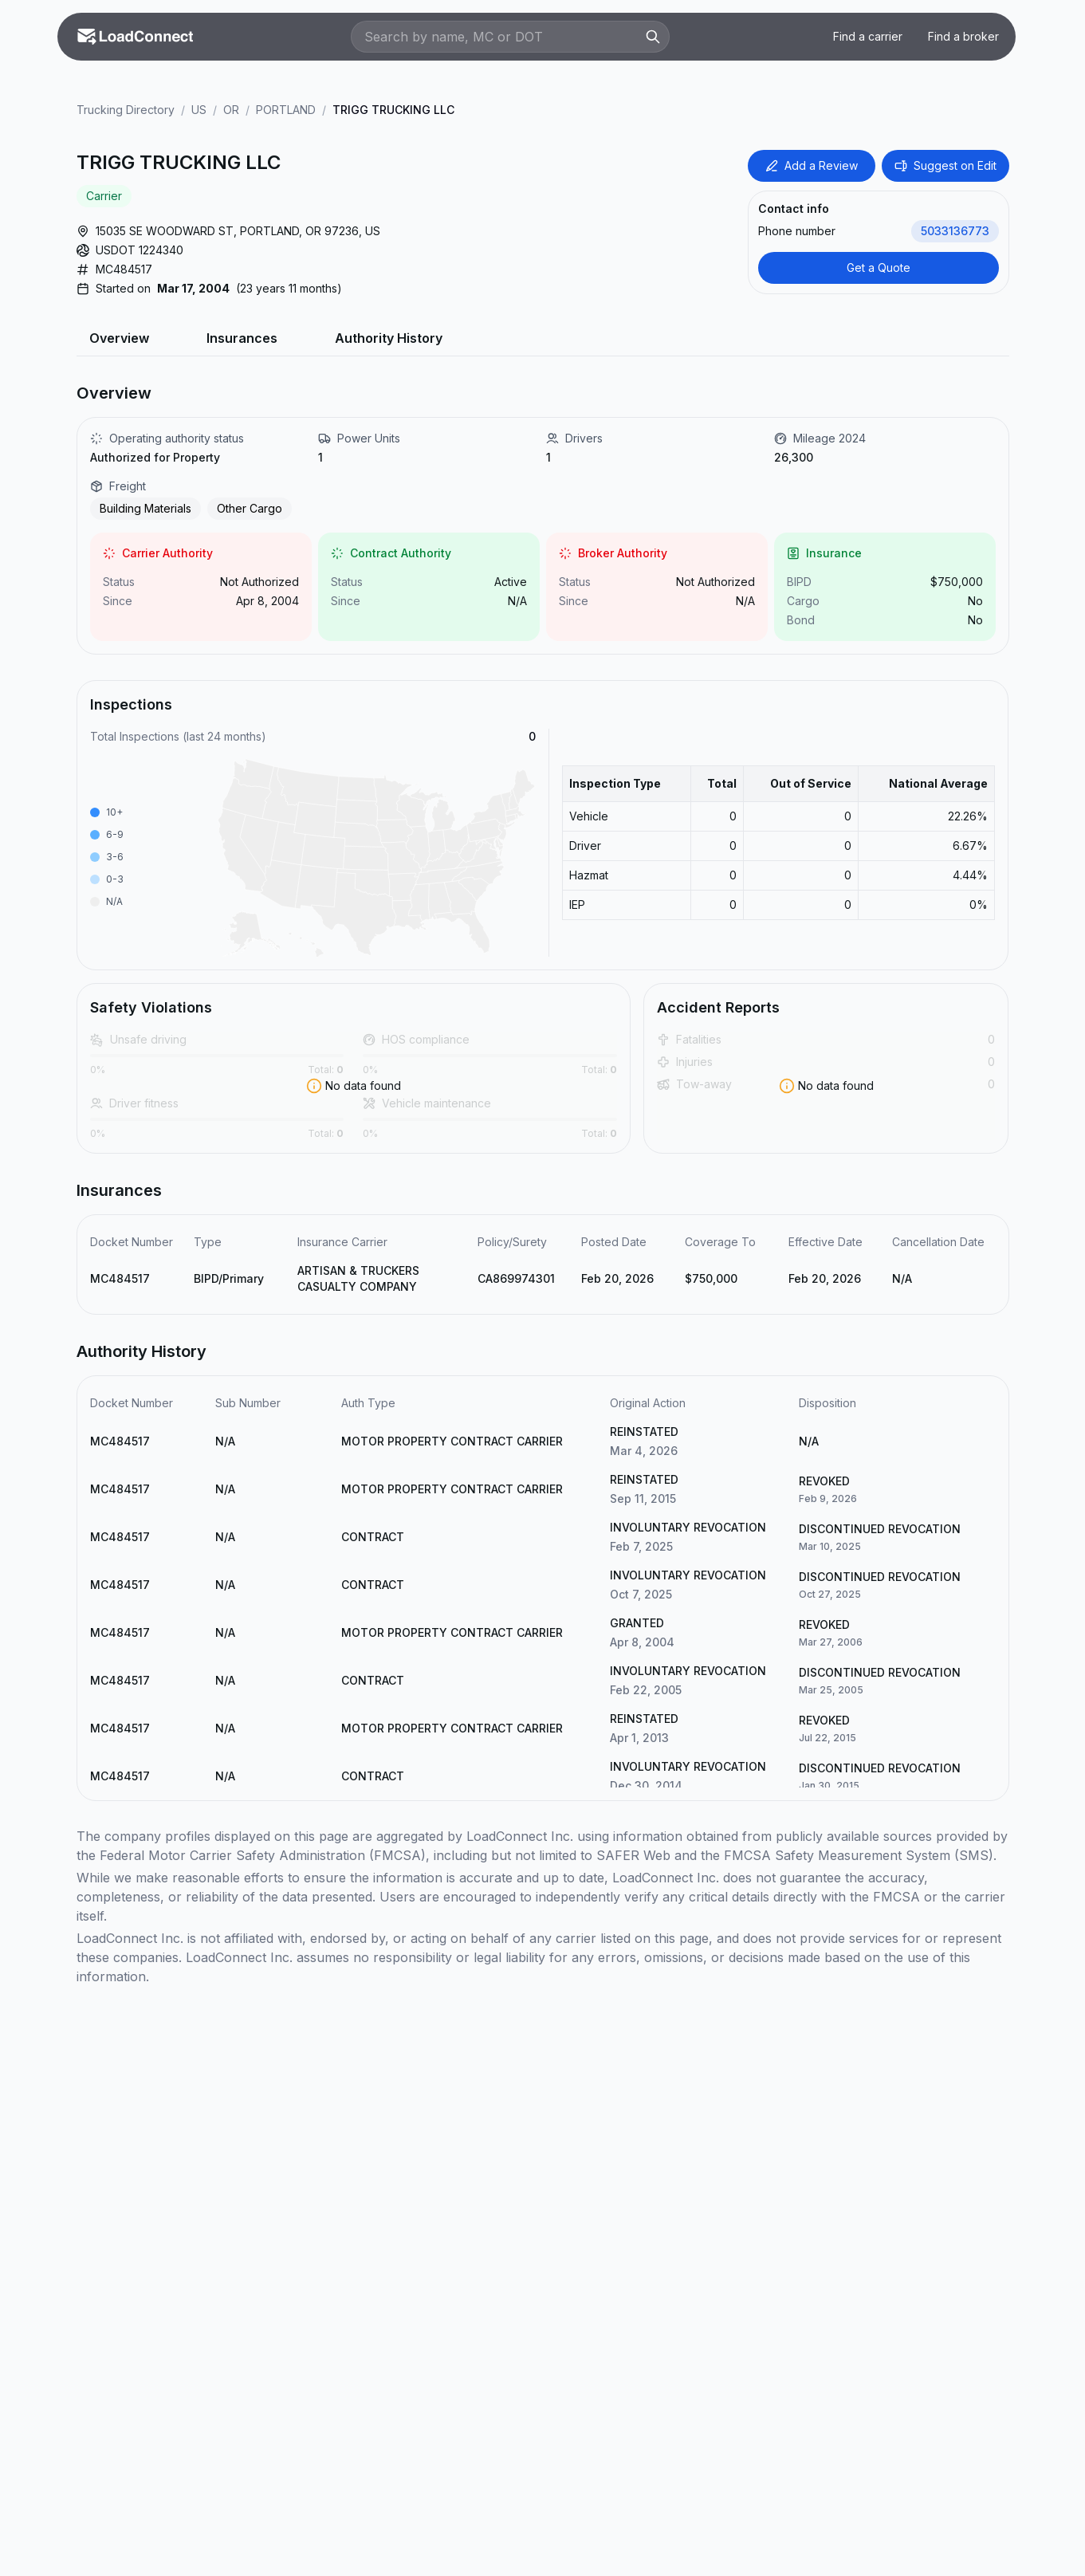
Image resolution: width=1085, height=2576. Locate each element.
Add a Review (811, 165)
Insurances (241, 338)
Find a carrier (867, 36)
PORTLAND (286, 109)
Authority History (388, 338)
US (198, 109)
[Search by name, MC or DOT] (502, 36)
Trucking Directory (126, 109)
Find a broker (963, 36)
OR (231, 109)
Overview (119, 338)
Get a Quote (878, 267)
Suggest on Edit (945, 165)
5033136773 (955, 231)
